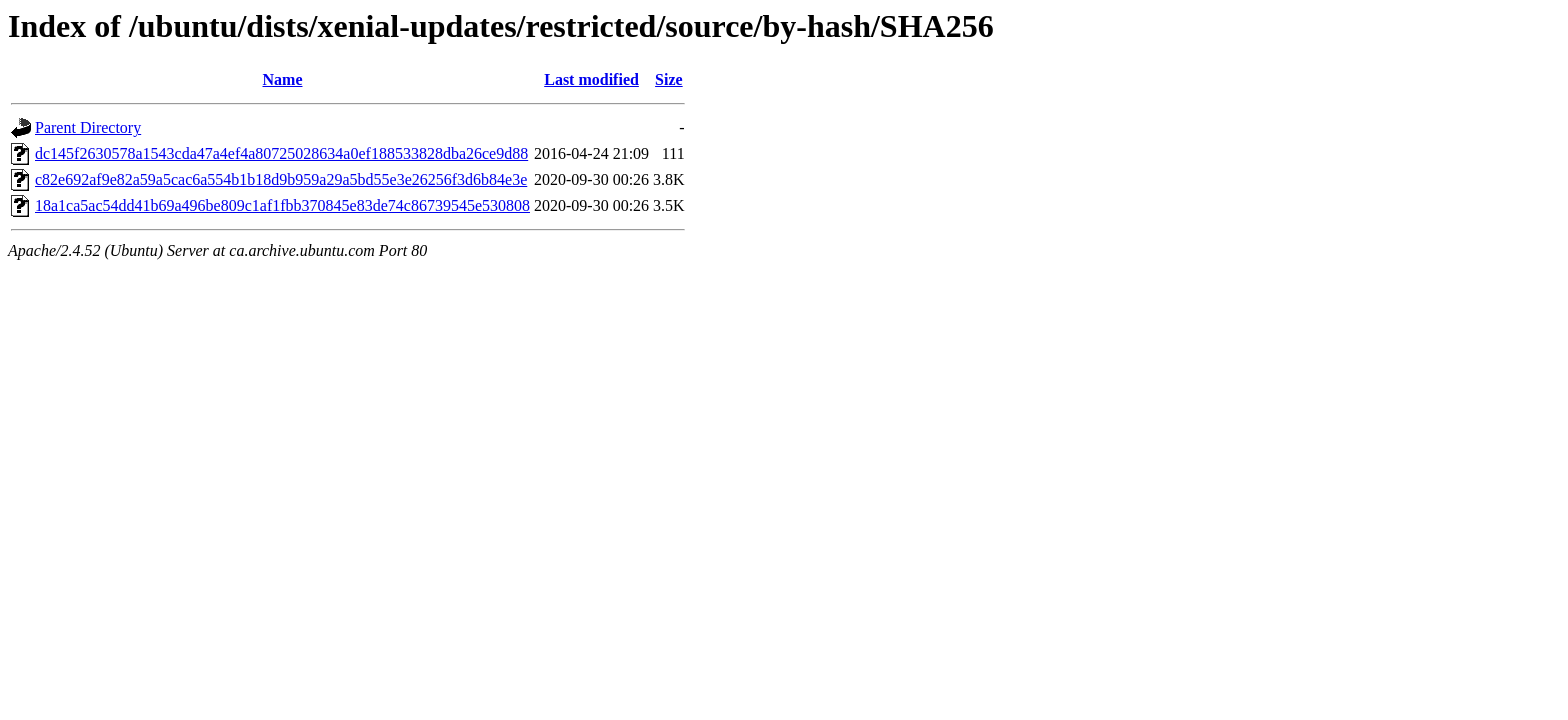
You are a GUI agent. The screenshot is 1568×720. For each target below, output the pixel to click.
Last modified (591, 79)
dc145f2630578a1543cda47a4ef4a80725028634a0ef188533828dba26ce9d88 (281, 153)
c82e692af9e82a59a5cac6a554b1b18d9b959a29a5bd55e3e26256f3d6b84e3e (281, 179)
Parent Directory (88, 127)
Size (669, 79)
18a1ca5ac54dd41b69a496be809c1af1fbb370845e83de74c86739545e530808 (282, 205)
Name (283, 79)
